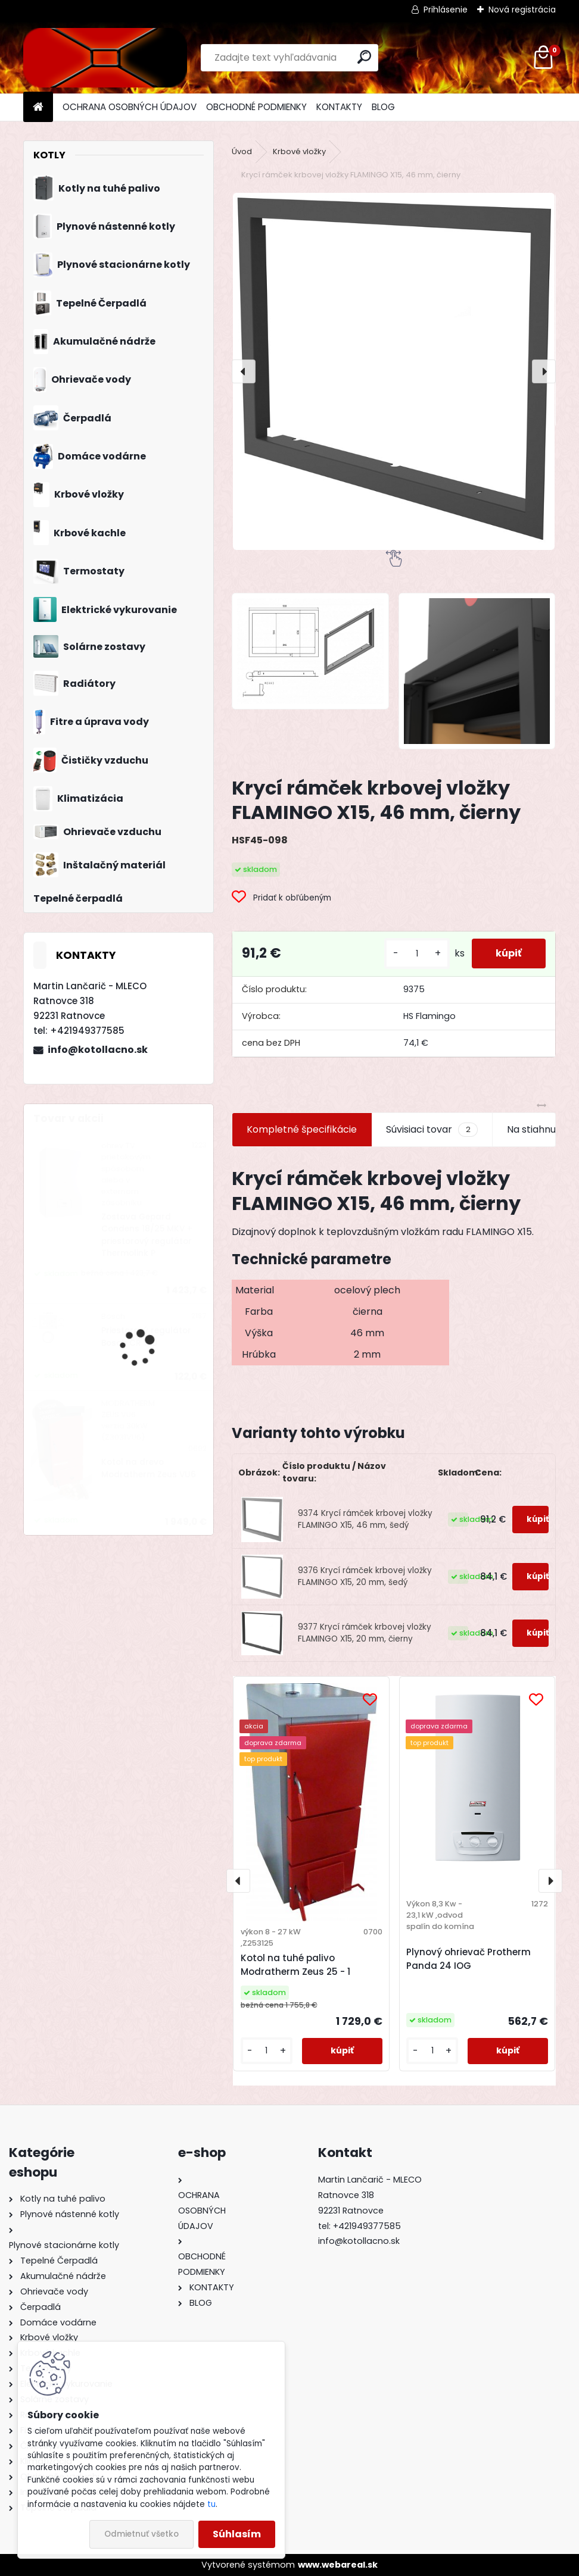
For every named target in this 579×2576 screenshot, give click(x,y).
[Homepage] (38, 107)
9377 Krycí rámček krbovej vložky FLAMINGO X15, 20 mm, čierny (364, 1633)
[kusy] (417, 953)
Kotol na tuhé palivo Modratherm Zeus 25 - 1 (295, 1965)
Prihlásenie (446, 9)
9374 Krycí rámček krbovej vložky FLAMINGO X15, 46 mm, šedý (365, 1519)
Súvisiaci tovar (431, 1130)
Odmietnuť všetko (141, 2534)
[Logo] (105, 57)
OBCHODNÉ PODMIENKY (256, 107)
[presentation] (244, 371)
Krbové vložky (299, 151)
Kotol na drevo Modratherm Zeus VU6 (148, 1468)
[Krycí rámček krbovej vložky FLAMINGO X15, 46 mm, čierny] (393, 371)
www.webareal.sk (338, 2565)
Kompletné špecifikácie (302, 1129)
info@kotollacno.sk (98, 1049)
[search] (364, 57)
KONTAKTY (339, 107)
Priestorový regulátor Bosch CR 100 (146, 1336)
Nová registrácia (522, 9)
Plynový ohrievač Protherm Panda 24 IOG (468, 1959)
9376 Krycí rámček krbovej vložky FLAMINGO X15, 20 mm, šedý (365, 1576)
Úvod (242, 151)
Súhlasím (237, 2534)
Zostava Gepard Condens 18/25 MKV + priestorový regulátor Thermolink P (146, 1235)
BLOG (383, 107)
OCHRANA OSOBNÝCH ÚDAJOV (130, 107)
